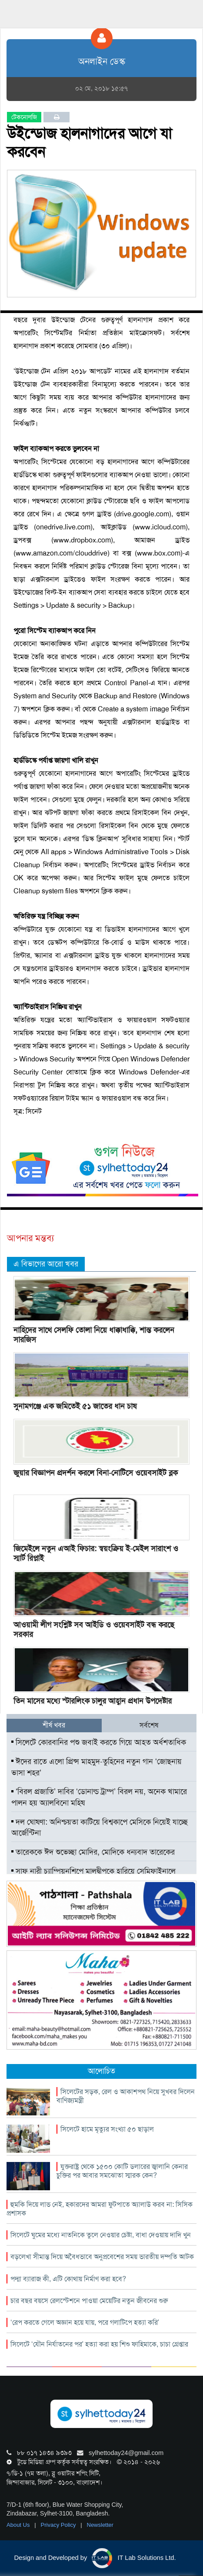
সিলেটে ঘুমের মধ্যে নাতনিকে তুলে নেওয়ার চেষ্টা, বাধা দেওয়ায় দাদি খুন (100, 2234)
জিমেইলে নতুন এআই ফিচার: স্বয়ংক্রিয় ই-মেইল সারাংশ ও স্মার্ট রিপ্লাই (95, 1553)
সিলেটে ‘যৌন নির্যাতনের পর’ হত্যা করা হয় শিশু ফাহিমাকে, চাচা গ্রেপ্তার (99, 2344)
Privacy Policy (59, 2525)
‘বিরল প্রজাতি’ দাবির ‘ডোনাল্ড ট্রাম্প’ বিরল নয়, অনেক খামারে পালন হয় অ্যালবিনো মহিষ (99, 1797)
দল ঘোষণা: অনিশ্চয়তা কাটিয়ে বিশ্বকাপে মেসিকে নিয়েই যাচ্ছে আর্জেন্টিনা (99, 1828)
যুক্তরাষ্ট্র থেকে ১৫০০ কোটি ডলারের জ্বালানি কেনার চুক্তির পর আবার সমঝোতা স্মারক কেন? (122, 2171)
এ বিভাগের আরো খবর (45, 1264)
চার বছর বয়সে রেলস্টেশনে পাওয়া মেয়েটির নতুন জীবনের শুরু (89, 2300)
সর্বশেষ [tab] (149, 1725)
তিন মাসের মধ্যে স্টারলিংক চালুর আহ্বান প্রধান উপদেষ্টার (92, 1701)
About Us (19, 2525)
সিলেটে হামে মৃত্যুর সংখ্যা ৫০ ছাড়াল (107, 2129)
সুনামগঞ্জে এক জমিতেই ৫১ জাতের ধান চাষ (74, 1406)
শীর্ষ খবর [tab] (54, 1725)
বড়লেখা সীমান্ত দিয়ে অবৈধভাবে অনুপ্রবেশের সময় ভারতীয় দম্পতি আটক (102, 2256)
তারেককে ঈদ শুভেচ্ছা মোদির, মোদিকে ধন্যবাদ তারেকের (93, 1852)
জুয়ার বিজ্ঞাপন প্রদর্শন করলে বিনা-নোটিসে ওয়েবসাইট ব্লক (95, 1473)
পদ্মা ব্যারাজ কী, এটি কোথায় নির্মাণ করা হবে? (68, 2278)
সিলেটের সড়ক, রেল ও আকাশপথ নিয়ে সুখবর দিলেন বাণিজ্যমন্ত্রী (126, 2096)
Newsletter (100, 2525)
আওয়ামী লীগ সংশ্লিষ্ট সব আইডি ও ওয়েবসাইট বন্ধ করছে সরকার (93, 1630)
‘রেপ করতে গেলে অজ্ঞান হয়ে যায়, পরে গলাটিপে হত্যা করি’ (84, 2322)
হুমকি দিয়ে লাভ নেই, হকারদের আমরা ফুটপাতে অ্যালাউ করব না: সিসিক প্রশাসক (100, 2209)
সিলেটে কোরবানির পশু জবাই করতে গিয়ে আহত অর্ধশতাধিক (98, 1742)
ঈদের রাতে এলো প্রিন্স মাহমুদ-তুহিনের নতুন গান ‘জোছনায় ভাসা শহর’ (96, 1767)
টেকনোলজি (24, 117)
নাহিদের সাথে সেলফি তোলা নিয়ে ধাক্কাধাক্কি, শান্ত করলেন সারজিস (93, 1335)
